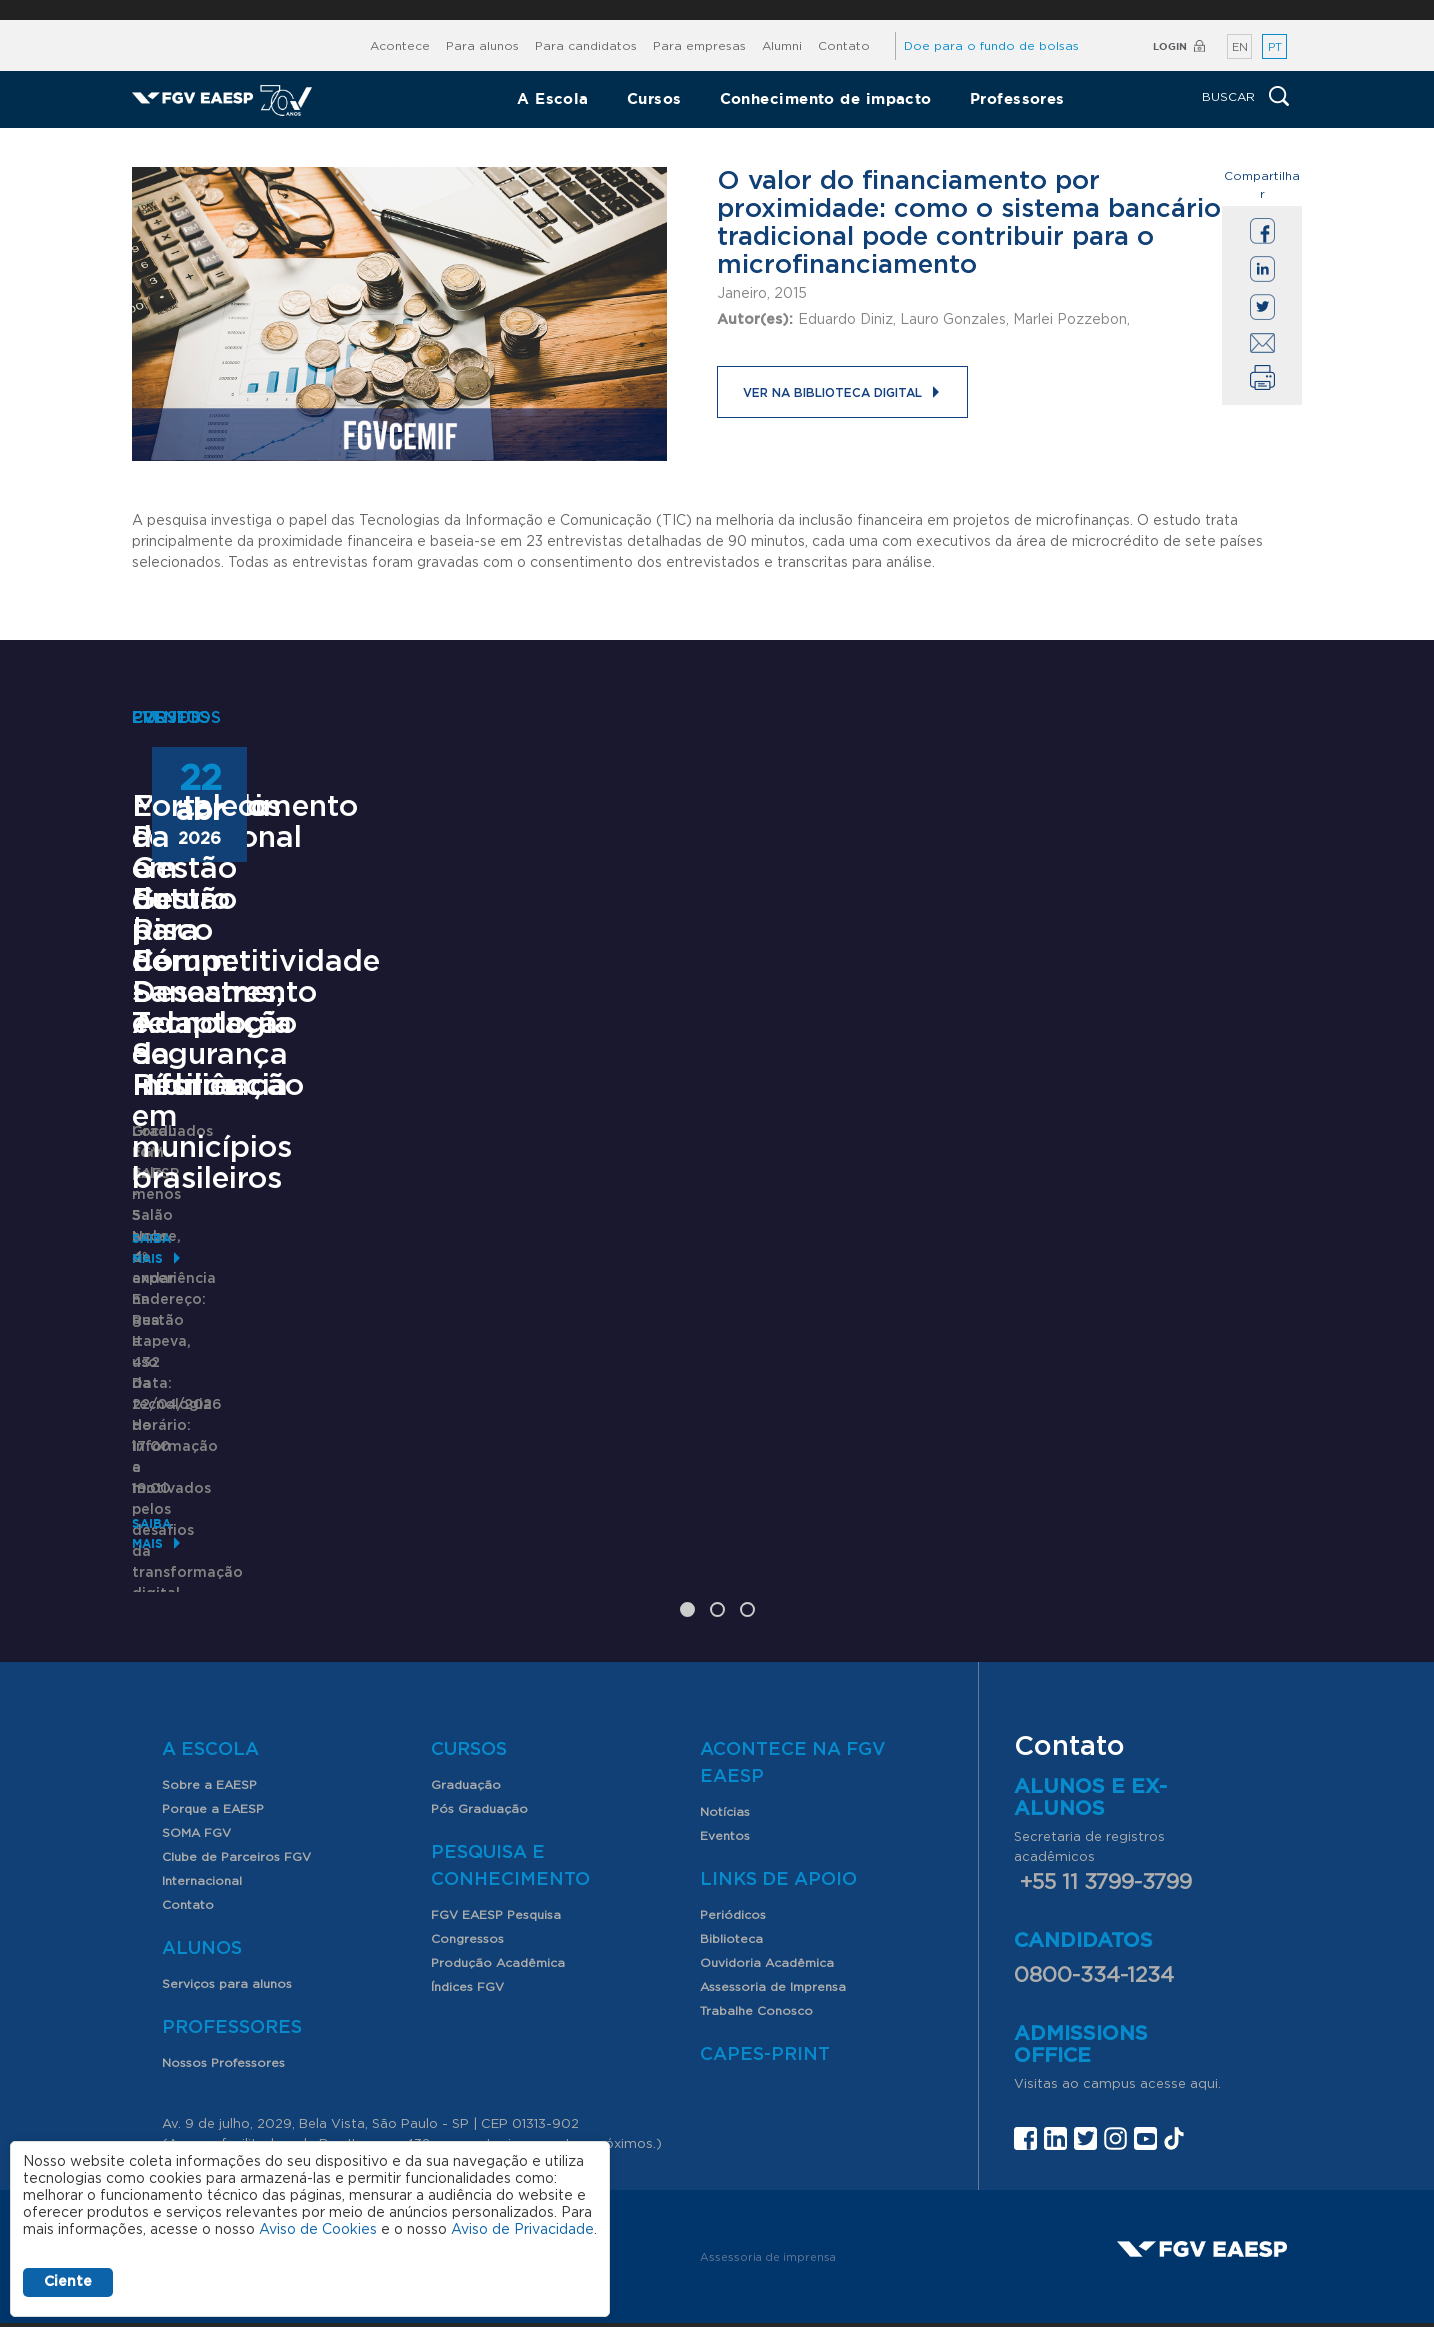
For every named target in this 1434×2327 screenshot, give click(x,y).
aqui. (1205, 1985)
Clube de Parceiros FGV (236, 1758)
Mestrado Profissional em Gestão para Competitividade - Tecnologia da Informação (290, 1240)
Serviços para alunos (227, 1885)
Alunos (202, 1850)
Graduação (466, 1686)
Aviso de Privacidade (522, 2230)
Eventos (725, 1737)
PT (1275, 47)
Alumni (782, 46)
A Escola (553, 98)
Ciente (68, 2282)
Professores (1017, 98)
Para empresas (699, 46)
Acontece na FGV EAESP (793, 1664)
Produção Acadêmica (498, 1864)
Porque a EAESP (213, 1710)
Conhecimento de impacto (826, 98)
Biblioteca (731, 1840)
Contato (844, 46)
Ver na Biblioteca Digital (832, 393)
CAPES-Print (765, 1956)
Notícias (725, 1713)
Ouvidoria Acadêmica (767, 1864)
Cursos (654, 98)
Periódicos (733, 1816)
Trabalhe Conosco (756, 1912)
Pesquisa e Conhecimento (510, 1767)
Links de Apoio (778, 1781)
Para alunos (482, 46)
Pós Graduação (479, 1710)
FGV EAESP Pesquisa (496, 1816)
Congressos (467, 1840)
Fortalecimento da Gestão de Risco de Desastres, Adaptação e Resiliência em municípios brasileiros (1114, 1240)
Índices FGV (467, 1888)
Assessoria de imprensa (768, 2158)
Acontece (400, 46)
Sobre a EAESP (209, 1686)
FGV (694, 10)
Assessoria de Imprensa (773, 1888)
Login (1170, 46)
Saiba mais (169, 1468)
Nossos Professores (223, 1964)
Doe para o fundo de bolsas (991, 46)
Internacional (202, 1782)
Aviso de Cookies (318, 2230)
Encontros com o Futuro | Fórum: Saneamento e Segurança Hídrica (677, 1224)
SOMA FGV (196, 1734)
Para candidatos (586, 46)
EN (1240, 47)
